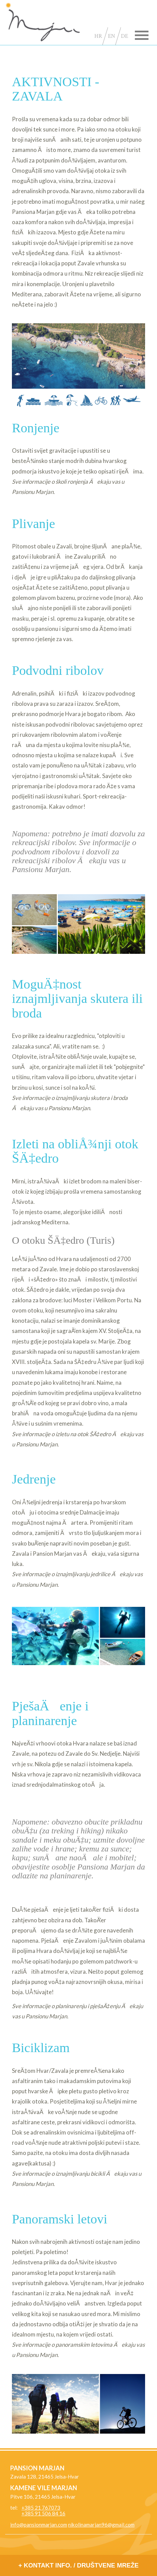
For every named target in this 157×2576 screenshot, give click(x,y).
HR (98, 36)
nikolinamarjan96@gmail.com (101, 2524)
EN (111, 36)
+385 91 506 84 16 (43, 2513)
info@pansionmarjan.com (38, 2524)
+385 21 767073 (40, 2507)
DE (124, 36)
